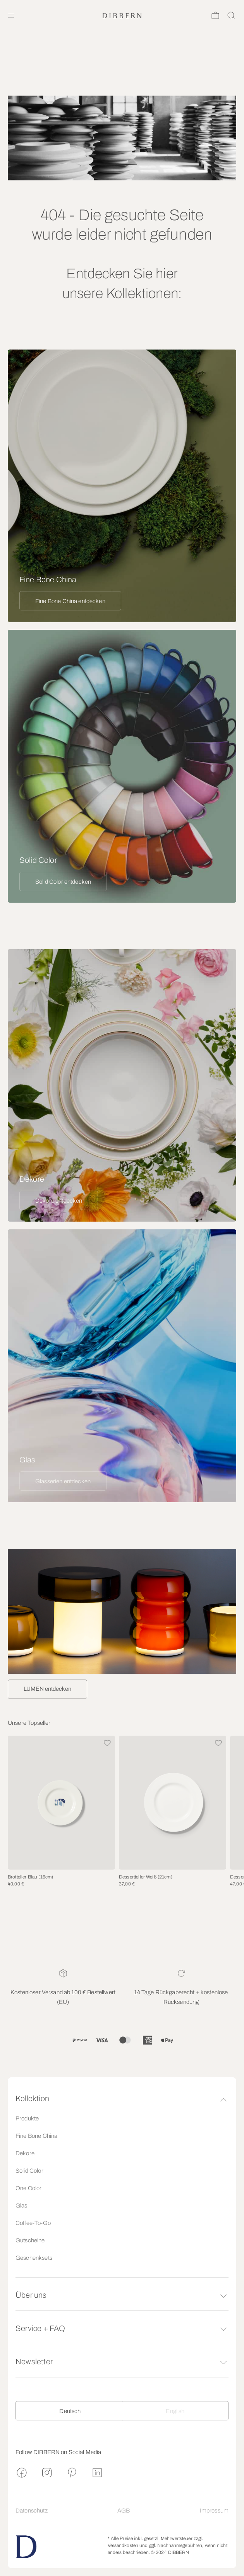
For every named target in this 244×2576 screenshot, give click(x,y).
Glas (21, 2205)
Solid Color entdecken (63, 882)
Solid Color (29, 2171)
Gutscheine (30, 2240)
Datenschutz (31, 2510)
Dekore (24, 2153)
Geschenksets (33, 2258)
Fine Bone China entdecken (70, 601)
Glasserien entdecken (63, 1481)
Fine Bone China (36, 2136)
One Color (28, 2188)
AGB (123, 2510)
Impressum (214, 2510)
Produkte (27, 2118)
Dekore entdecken (58, 1201)
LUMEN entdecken (47, 1689)
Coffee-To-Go (33, 2223)
